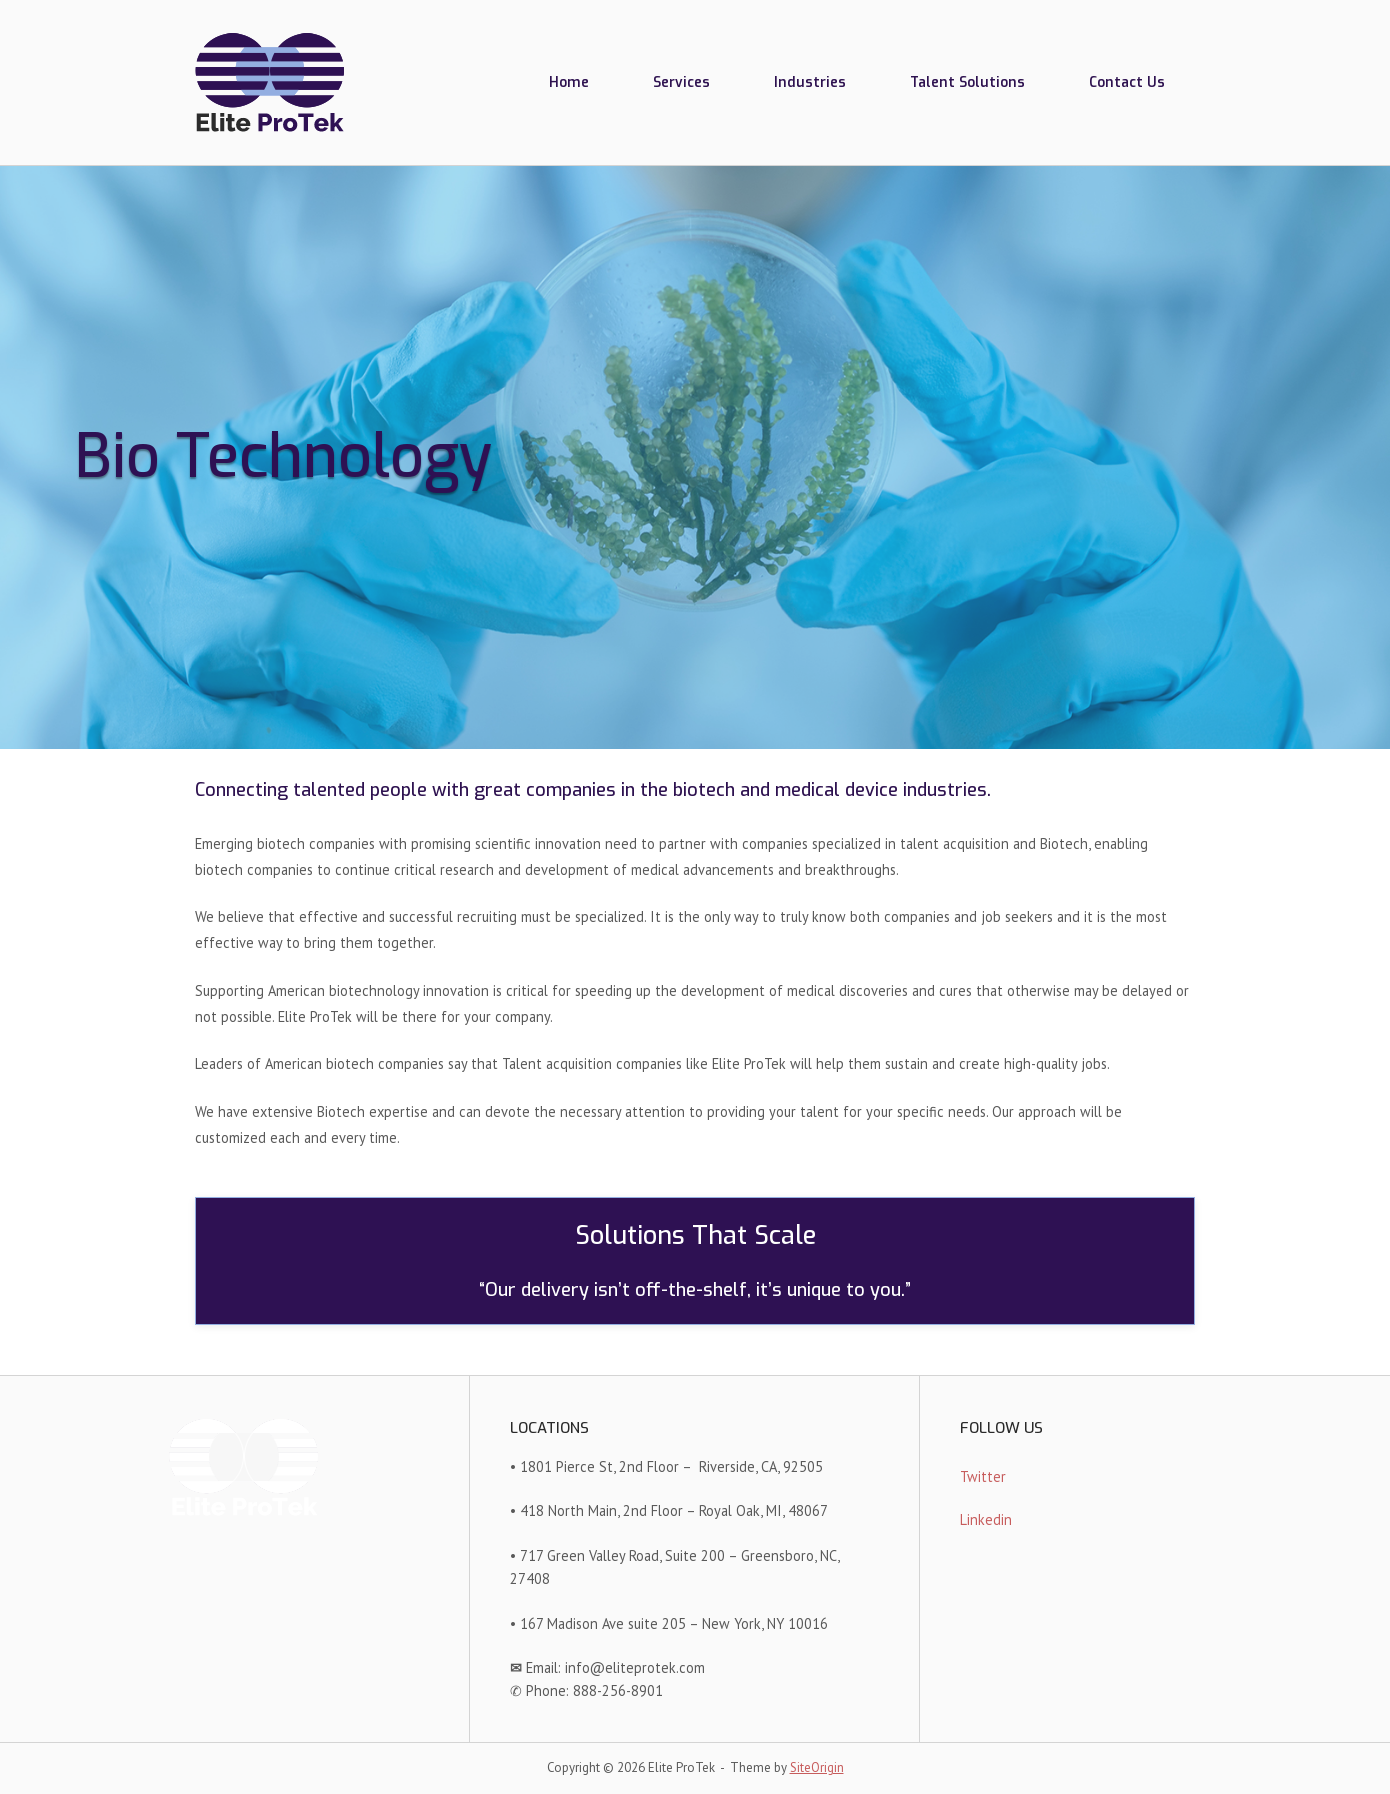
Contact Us (1127, 82)
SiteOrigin (817, 1767)
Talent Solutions (967, 82)
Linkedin (986, 1519)
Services (681, 82)
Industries (810, 82)
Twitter (983, 1476)
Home (569, 82)
